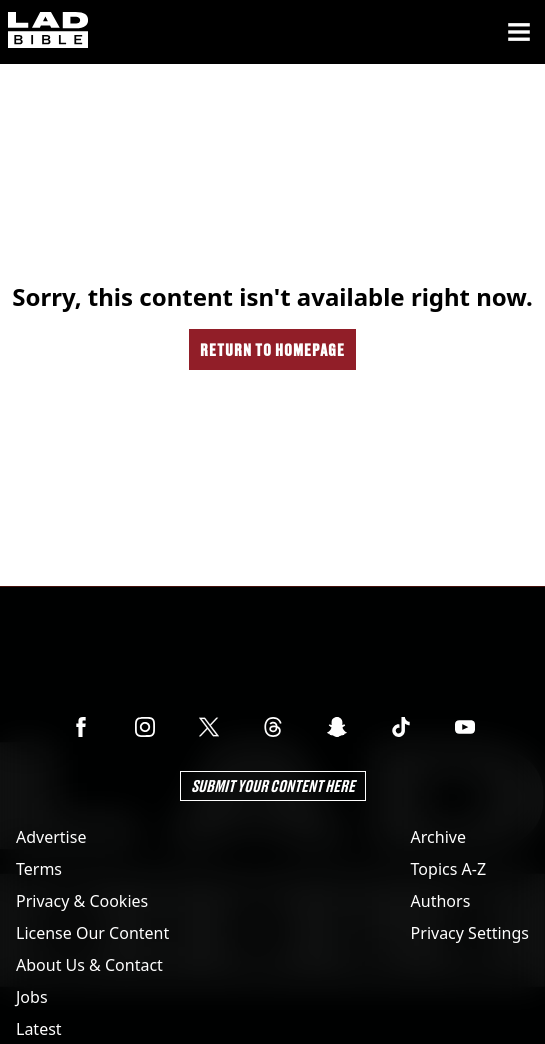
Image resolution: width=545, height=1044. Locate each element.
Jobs (32, 997)
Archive (438, 837)
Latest (39, 1029)
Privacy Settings (470, 933)
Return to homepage (272, 349)
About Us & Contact (89, 965)
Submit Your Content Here (273, 785)
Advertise (51, 837)
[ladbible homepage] (48, 32)
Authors (441, 901)
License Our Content (92, 933)
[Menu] (519, 32)
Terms (39, 869)
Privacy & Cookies (82, 901)
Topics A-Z (448, 869)
